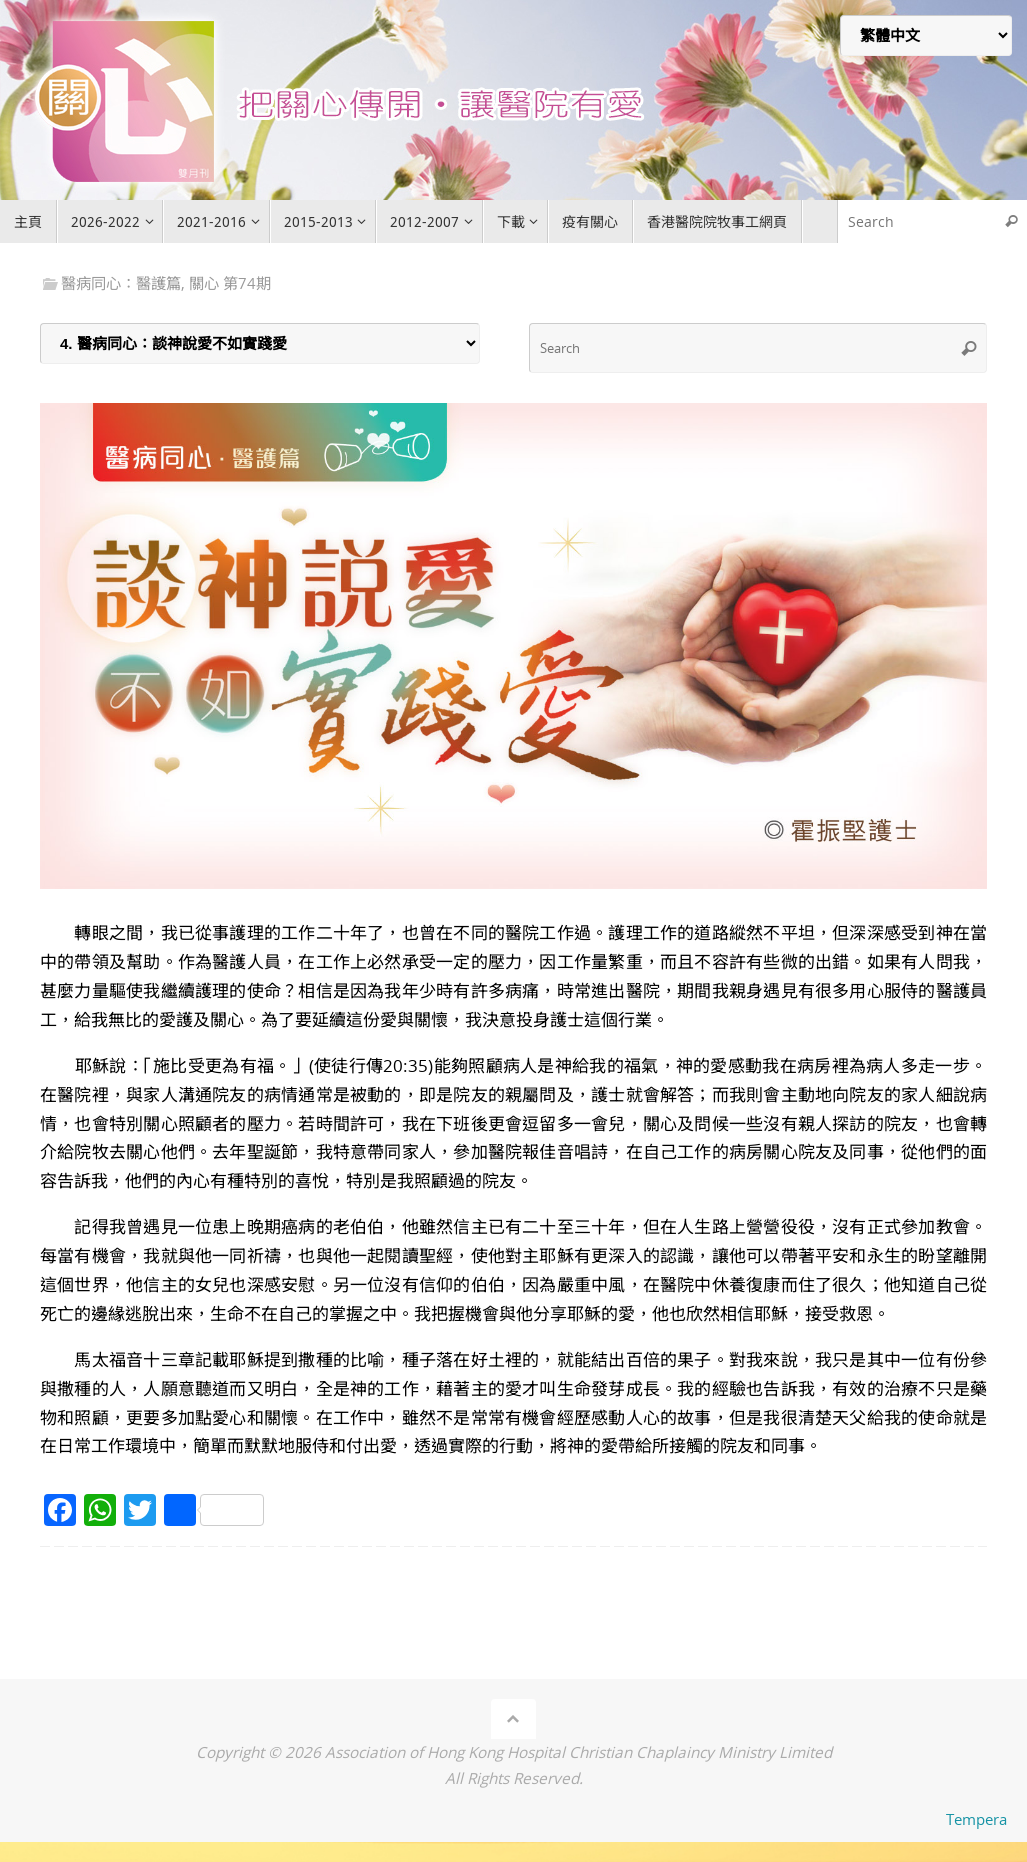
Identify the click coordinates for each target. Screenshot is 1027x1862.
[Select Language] (926, 35)
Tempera (976, 1819)
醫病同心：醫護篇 (121, 283)
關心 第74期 (230, 283)
